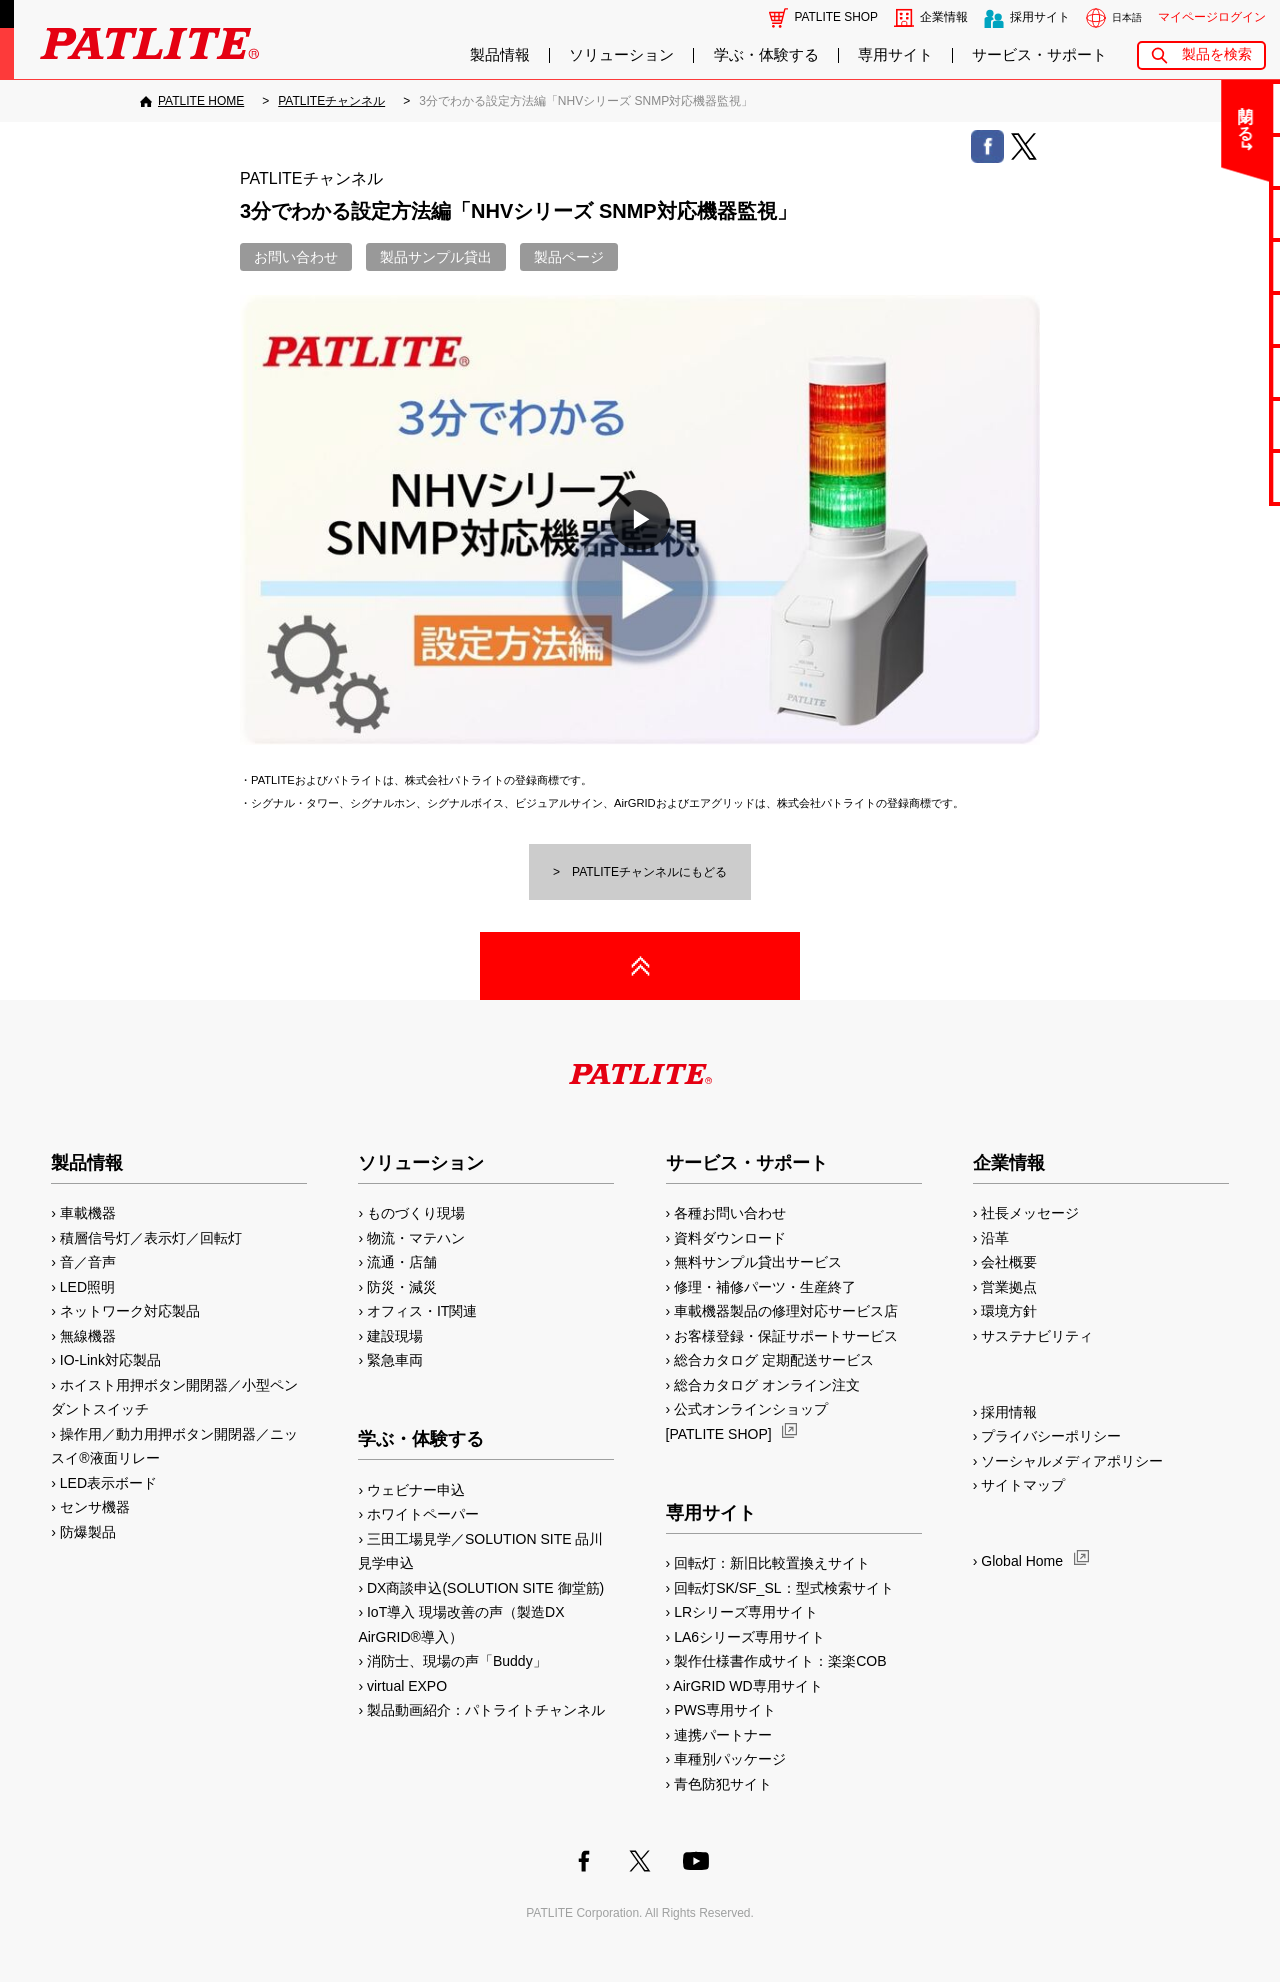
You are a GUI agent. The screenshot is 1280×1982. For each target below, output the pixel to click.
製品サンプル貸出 (436, 257)
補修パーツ (1201, 424)
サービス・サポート (1039, 55)
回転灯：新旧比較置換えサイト (772, 1563)
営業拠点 (1009, 1287)
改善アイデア (1201, 476)
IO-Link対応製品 (110, 1360)
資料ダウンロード (730, 1238)
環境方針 (1009, 1311)
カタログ (1201, 265)
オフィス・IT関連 (422, 1311)
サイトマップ (1023, 1485)
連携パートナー (723, 1735)
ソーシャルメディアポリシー (1072, 1461)
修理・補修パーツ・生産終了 (765, 1287)
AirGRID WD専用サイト (747, 1686)
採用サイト (1040, 17)
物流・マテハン (416, 1238)
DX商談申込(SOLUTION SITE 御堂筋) (485, 1588)
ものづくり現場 (416, 1213)
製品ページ (569, 257)
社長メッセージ (1030, 1213)
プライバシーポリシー (1051, 1436)
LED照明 (87, 1287)
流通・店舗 (402, 1262)
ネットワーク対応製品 (130, 1311)
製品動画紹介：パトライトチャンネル (486, 1710)
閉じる (1098, 114)
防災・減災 (402, 1287)
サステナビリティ (1037, 1336)
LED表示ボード (108, 1483)
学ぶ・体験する (766, 55)
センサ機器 (95, 1507)
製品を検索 (1217, 54)
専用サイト (895, 55)
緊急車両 (395, 1360)
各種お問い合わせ (730, 1213)
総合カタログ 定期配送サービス (774, 1360)
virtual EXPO (407, 1686)
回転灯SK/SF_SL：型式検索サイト (783, 1588)
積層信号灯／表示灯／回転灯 (151, 1238)
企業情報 (944, 17)
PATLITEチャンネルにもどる (649, 872)
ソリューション (621, 55)
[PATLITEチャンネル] (331, 101)
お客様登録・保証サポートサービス (786, 1336)
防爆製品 (88, 1532)
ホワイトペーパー (423, 1514)
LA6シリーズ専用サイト (749, 1637)
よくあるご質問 (1201, 160)
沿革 (995, 1238)
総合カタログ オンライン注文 (767, 1385)
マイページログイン (1212, 17)
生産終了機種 (1201, 371)
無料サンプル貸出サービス (758, 1262)
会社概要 (1009, 1262)
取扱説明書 (1201, 318)
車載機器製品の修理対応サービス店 (786, 1311)
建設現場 (395, 1336)
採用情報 (1009, 1412)
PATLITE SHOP (836, 17)
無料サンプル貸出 (1201, 213)
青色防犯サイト (723, 1784)
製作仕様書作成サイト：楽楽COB (780, 1661)
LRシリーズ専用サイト (746, 1612)
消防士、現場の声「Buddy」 (457, 1661)
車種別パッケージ (730, 1759)
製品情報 (500, 55)
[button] (640, 520)
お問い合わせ (1201, 107)
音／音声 (88, 1262)
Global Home (1022, 1561)
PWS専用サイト (725, 1710)
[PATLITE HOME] (192, 101)
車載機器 (88, 1213)
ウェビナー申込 (416, 1490)
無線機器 (88, 1336)
